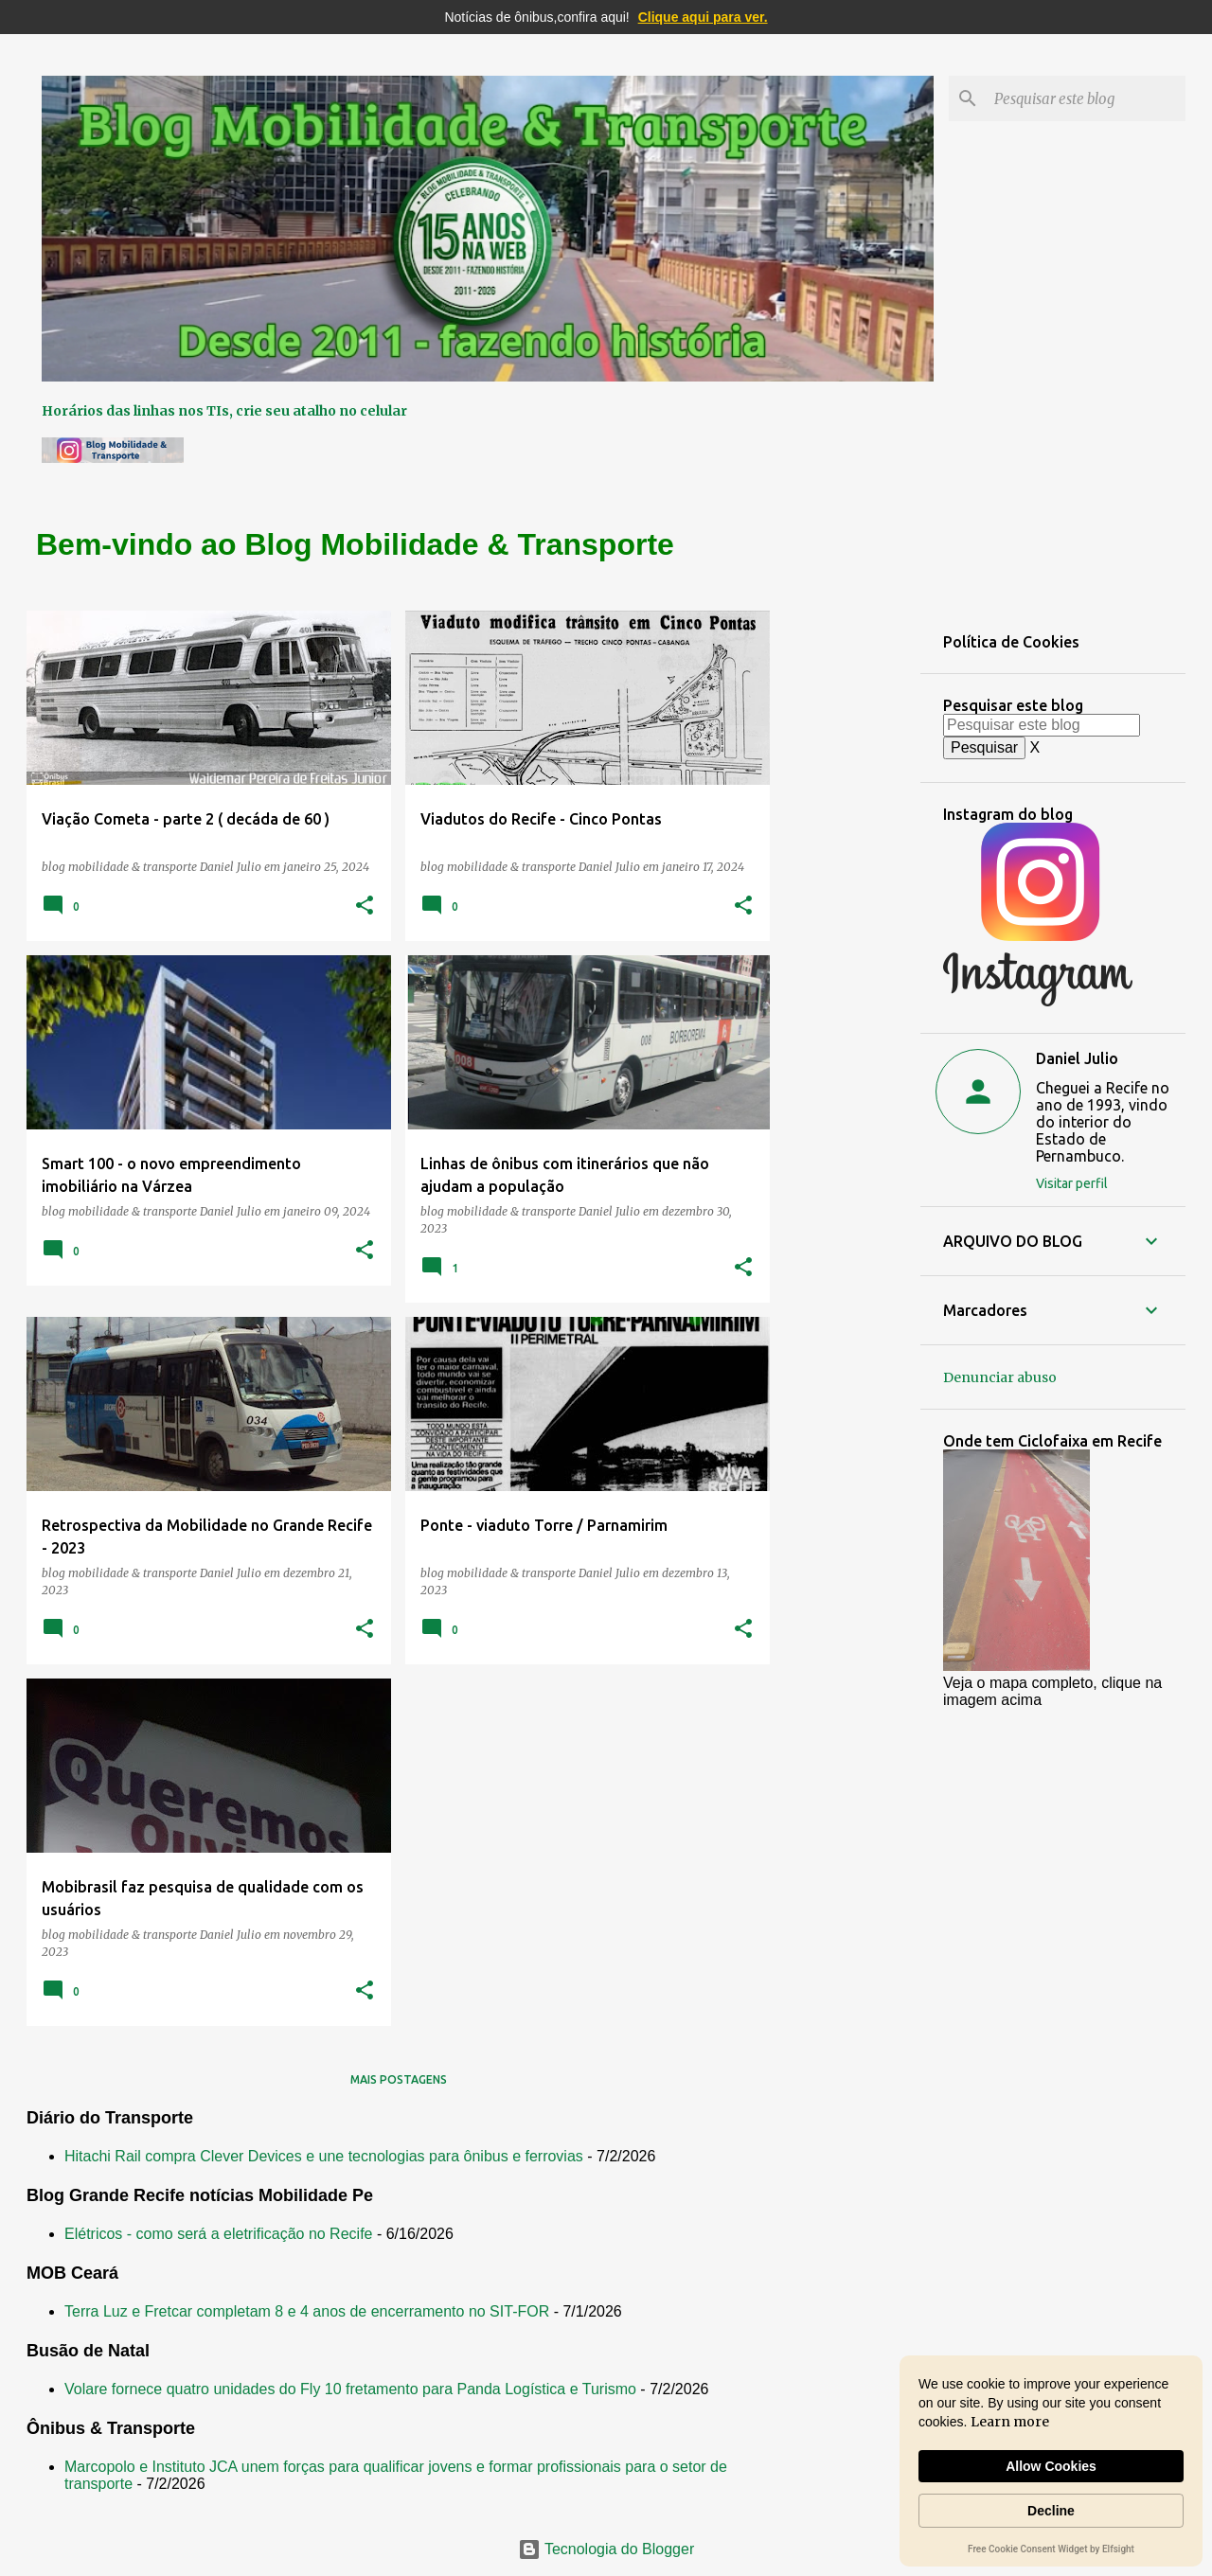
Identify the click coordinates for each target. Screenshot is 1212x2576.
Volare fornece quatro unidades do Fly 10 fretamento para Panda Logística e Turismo (350, 2389)
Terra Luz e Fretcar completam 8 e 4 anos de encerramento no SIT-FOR (306, 2311)
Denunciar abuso (1000, 1377)
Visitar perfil (1072, 1183)
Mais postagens (398, 2079)
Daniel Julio (1077, 1058)
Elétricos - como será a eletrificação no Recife (218, 2234)
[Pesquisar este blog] (1086, 98)
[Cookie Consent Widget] (1051, 2461)
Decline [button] (1051, 2510)
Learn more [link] (1010, 2421)
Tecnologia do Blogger (606, 2549)
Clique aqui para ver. (703, 17)
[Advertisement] (845, 895)
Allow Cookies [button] (1051, 2466)
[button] (364, 906)
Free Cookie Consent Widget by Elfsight (1051, 2550)
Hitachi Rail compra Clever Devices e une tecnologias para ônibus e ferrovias (323, 2156)
